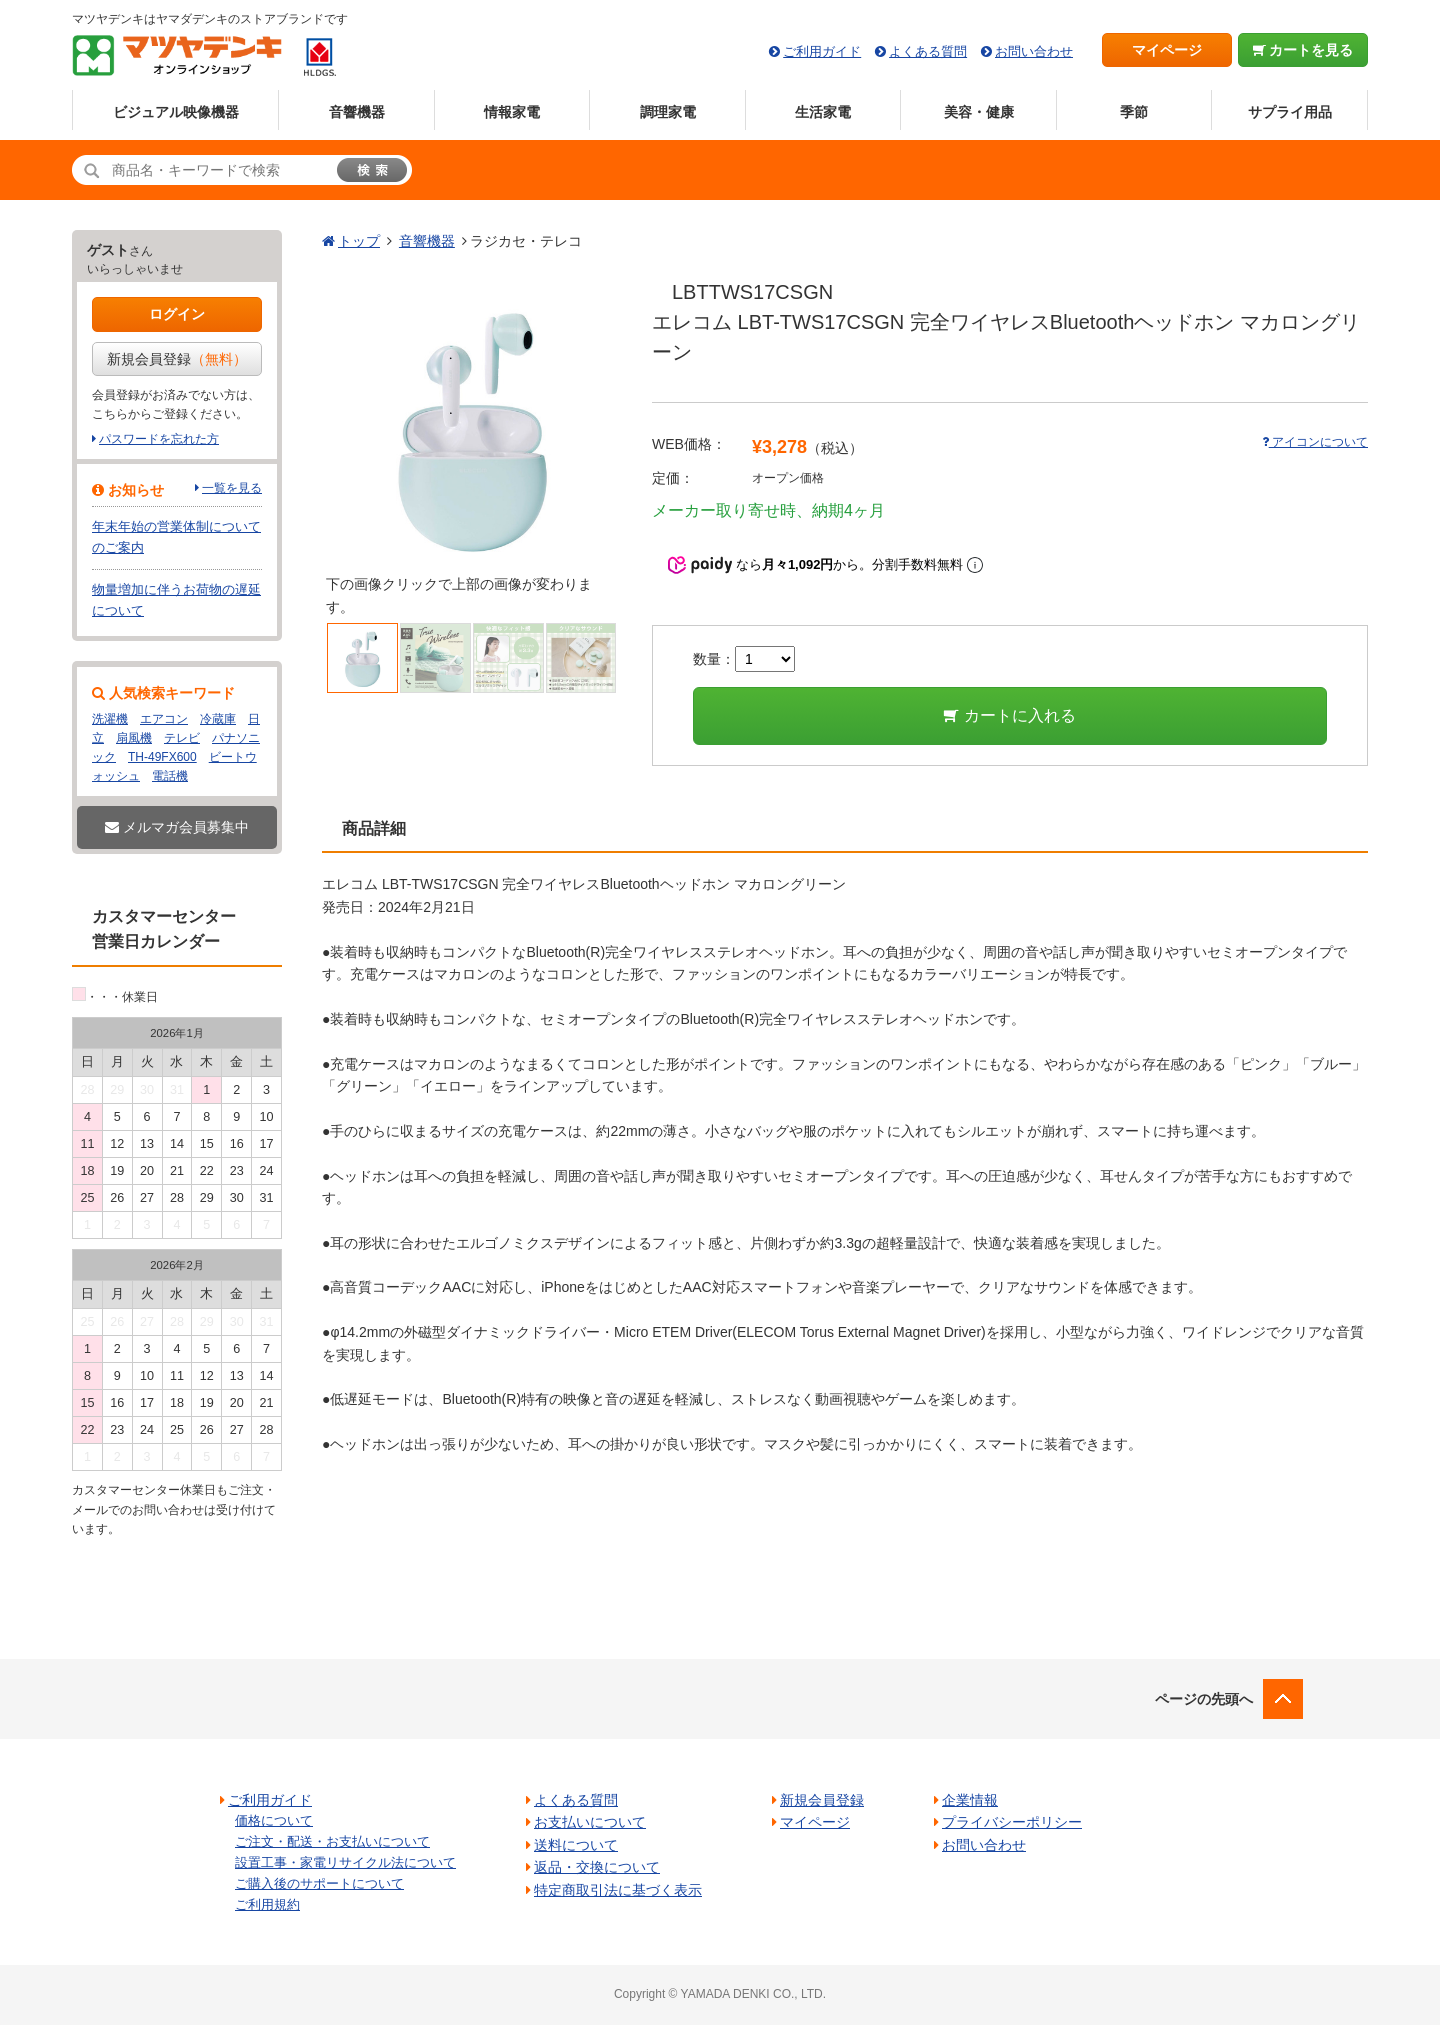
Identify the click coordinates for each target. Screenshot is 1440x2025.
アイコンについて (1315, 442)
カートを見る (1303, 50)
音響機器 (357, 112)
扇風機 (134, 738)
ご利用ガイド (822, 51)
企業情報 (970, 1800)
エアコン (164, 719)
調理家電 (668, 112)
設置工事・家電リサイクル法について (345, 1862)
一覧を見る (232, 488)
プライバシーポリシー (1012, 1822)
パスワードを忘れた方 (159, 439)
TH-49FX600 (162, 757)
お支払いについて (590, 1822)
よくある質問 (928, 51)
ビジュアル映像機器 (176, 112)
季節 (1134, 112)
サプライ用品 (1290, 112)
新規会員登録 (177, 359)
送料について (576, 1845)
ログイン (177, 314)
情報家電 (512, 112)
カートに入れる (1009, 715)
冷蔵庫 (218, 719)
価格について (274, 1820)
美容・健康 (979, 112)
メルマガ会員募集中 (177, 827)
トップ (359, 241)
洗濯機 (110, 719)
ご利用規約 (267, 1904)
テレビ (182, 738)
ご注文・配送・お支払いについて (332, 1841)
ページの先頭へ (1204, 1699)
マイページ (1167, 50)
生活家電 (823, 112)
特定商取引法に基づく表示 (618, 1890)
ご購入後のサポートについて (319, 1883)
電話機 (170, 776)
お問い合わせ (1034, 51)
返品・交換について (597, 1867)
